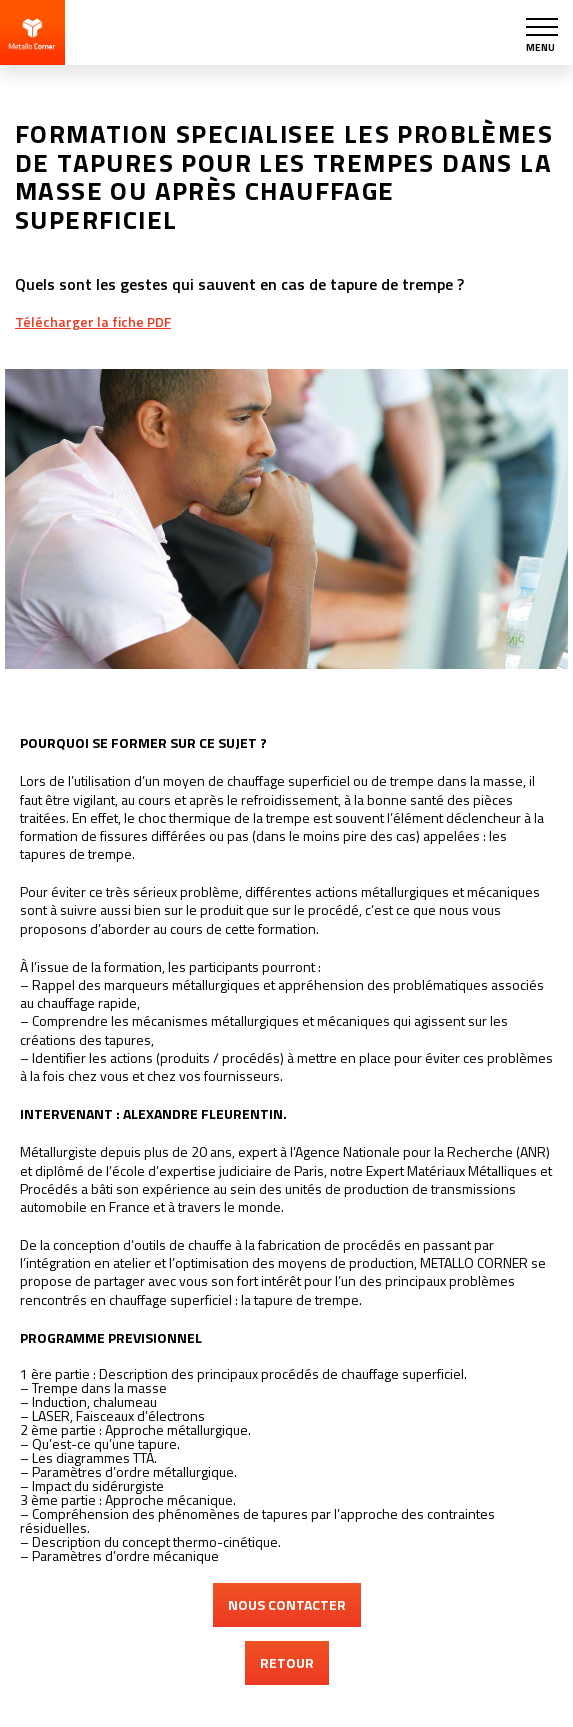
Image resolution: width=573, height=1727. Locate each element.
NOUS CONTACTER (287, 1604)
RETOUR (287, 1662)
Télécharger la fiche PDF (93, 322)
